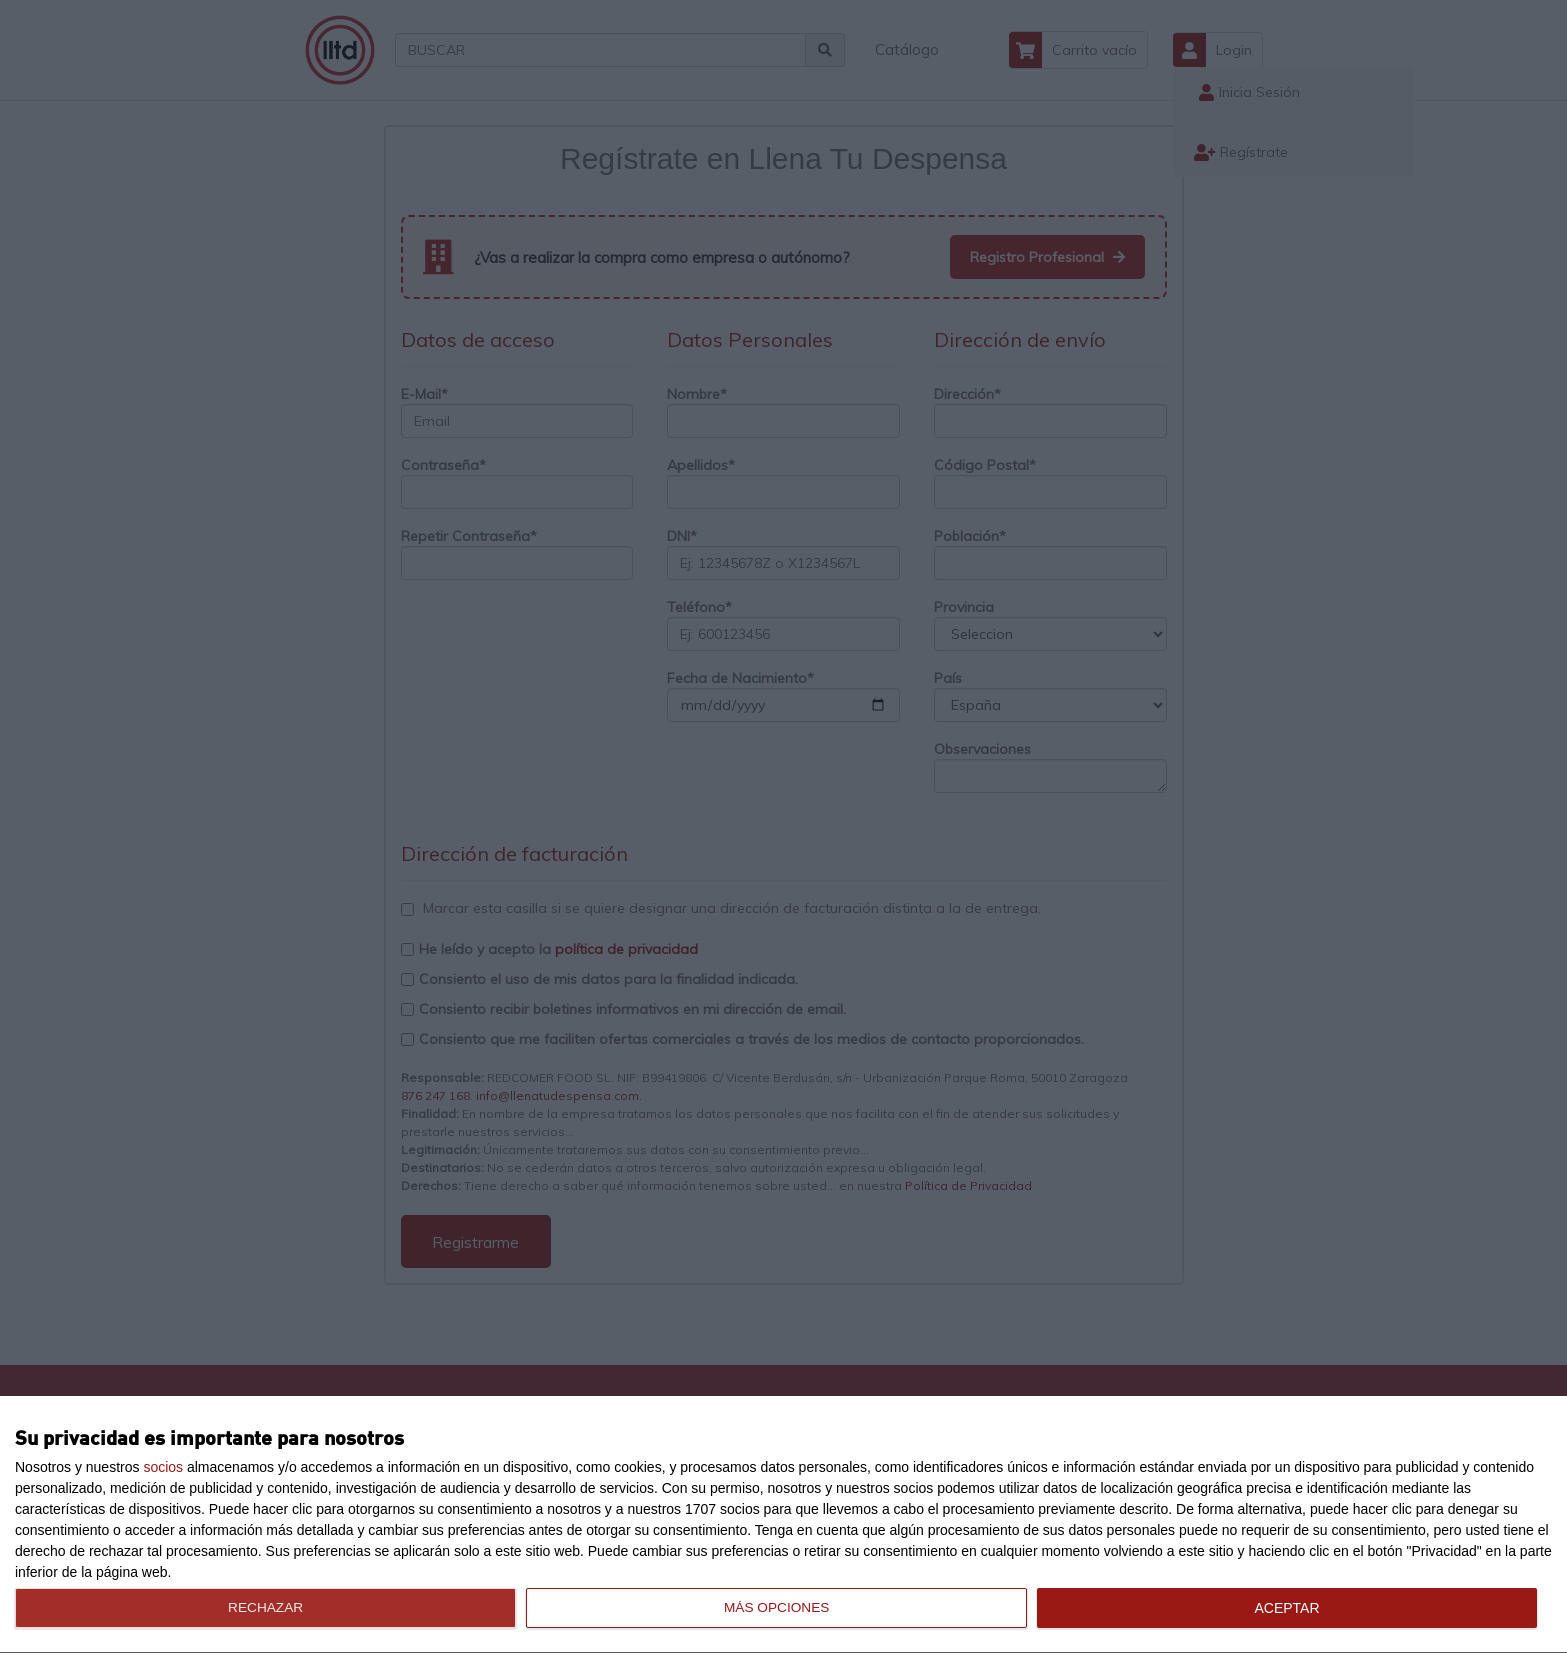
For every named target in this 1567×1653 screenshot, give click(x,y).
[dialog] (783, 1525)
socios (163, 1467)
